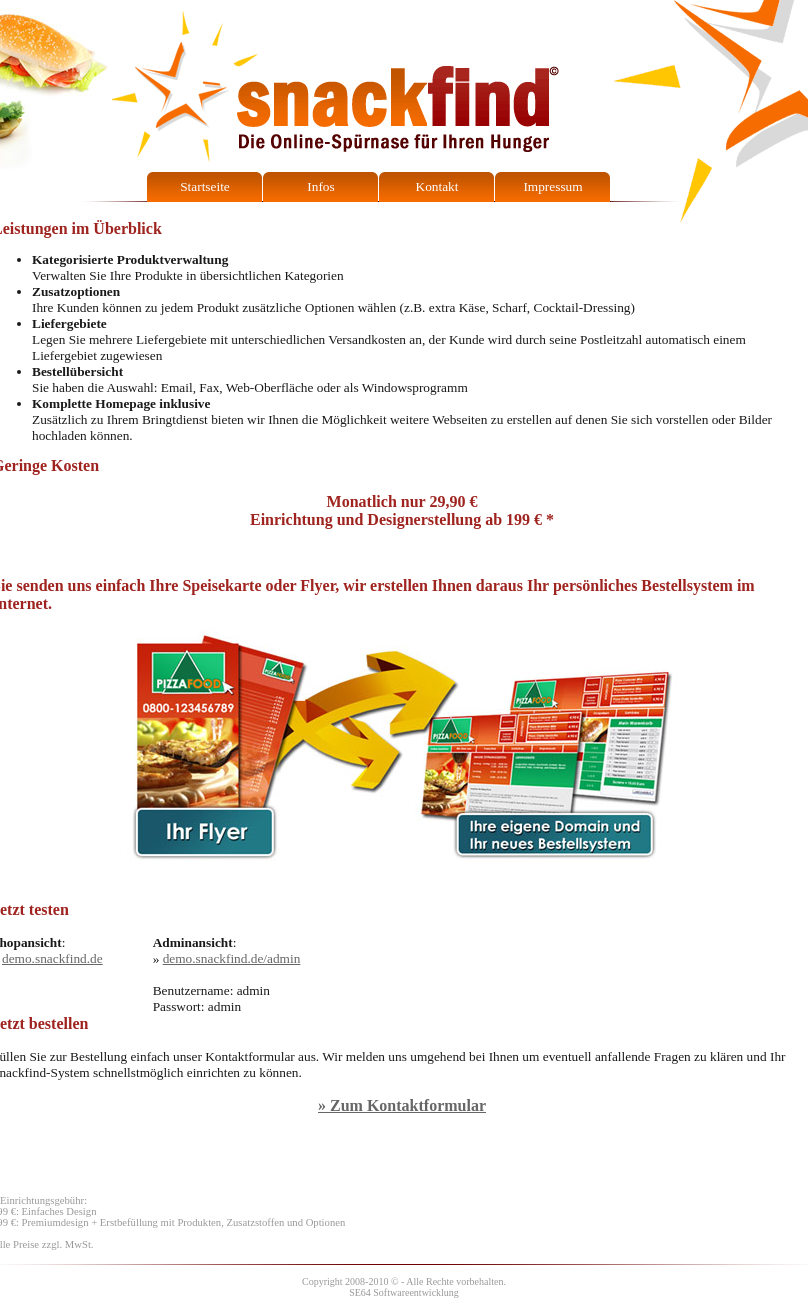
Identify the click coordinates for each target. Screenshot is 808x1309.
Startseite (205, 186)
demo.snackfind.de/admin (232, 958)
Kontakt (437, 186)
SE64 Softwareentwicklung (404, 1292)
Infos (320, 186)
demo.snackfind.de (52, 958)
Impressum (552, 186)
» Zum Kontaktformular (402, 1105)
